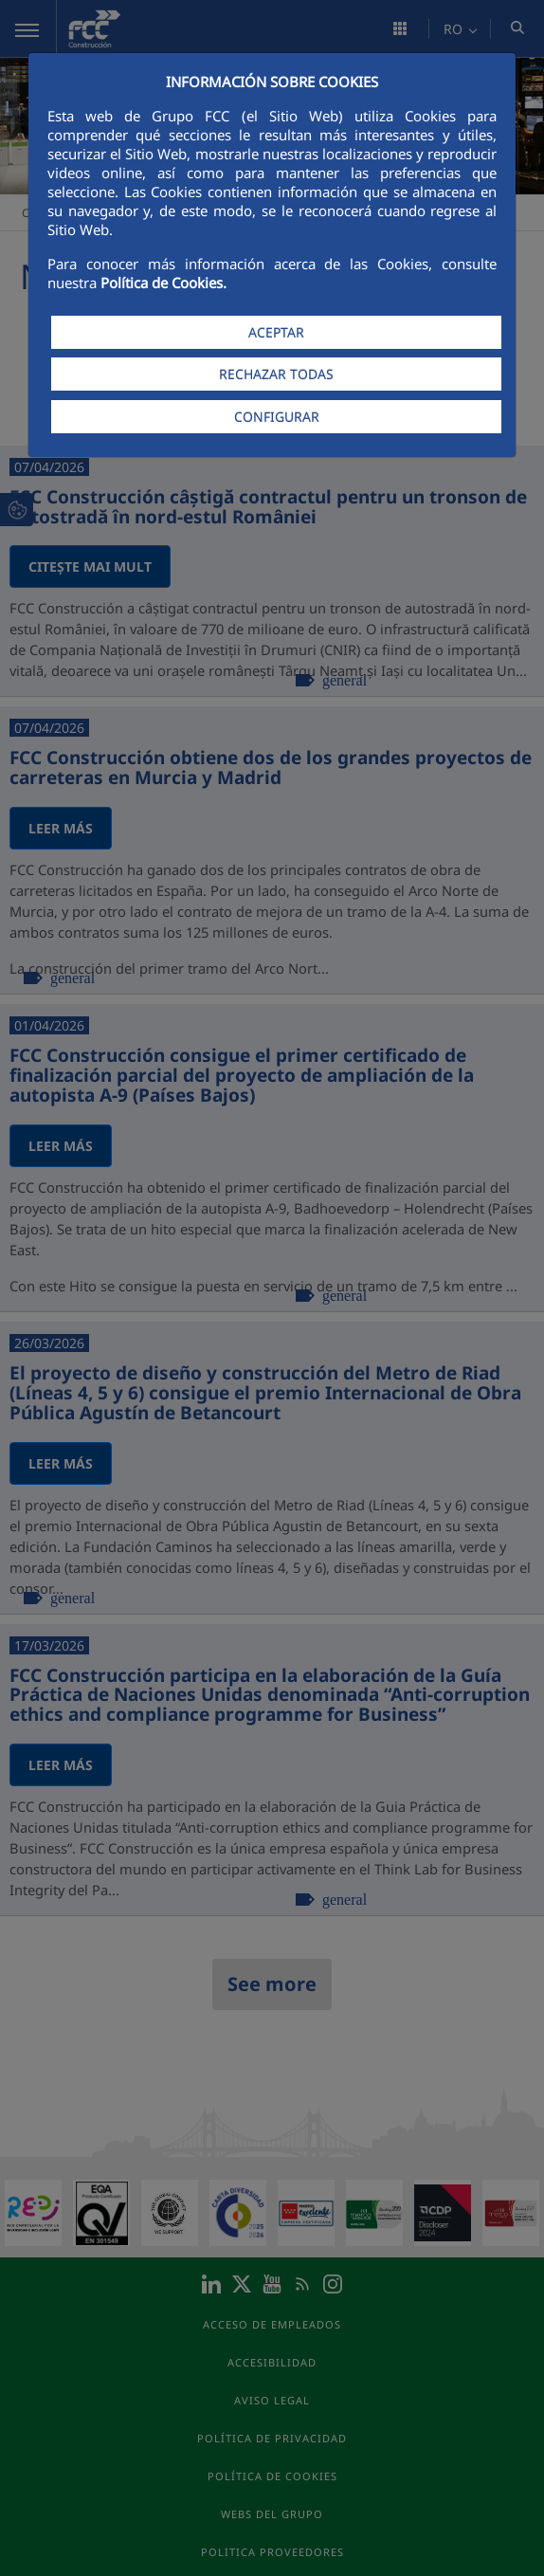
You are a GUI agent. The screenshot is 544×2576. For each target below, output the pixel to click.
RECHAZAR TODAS (276, 374)
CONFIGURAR (276, 417)
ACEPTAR (276, 332)
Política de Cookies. (163, 282)
